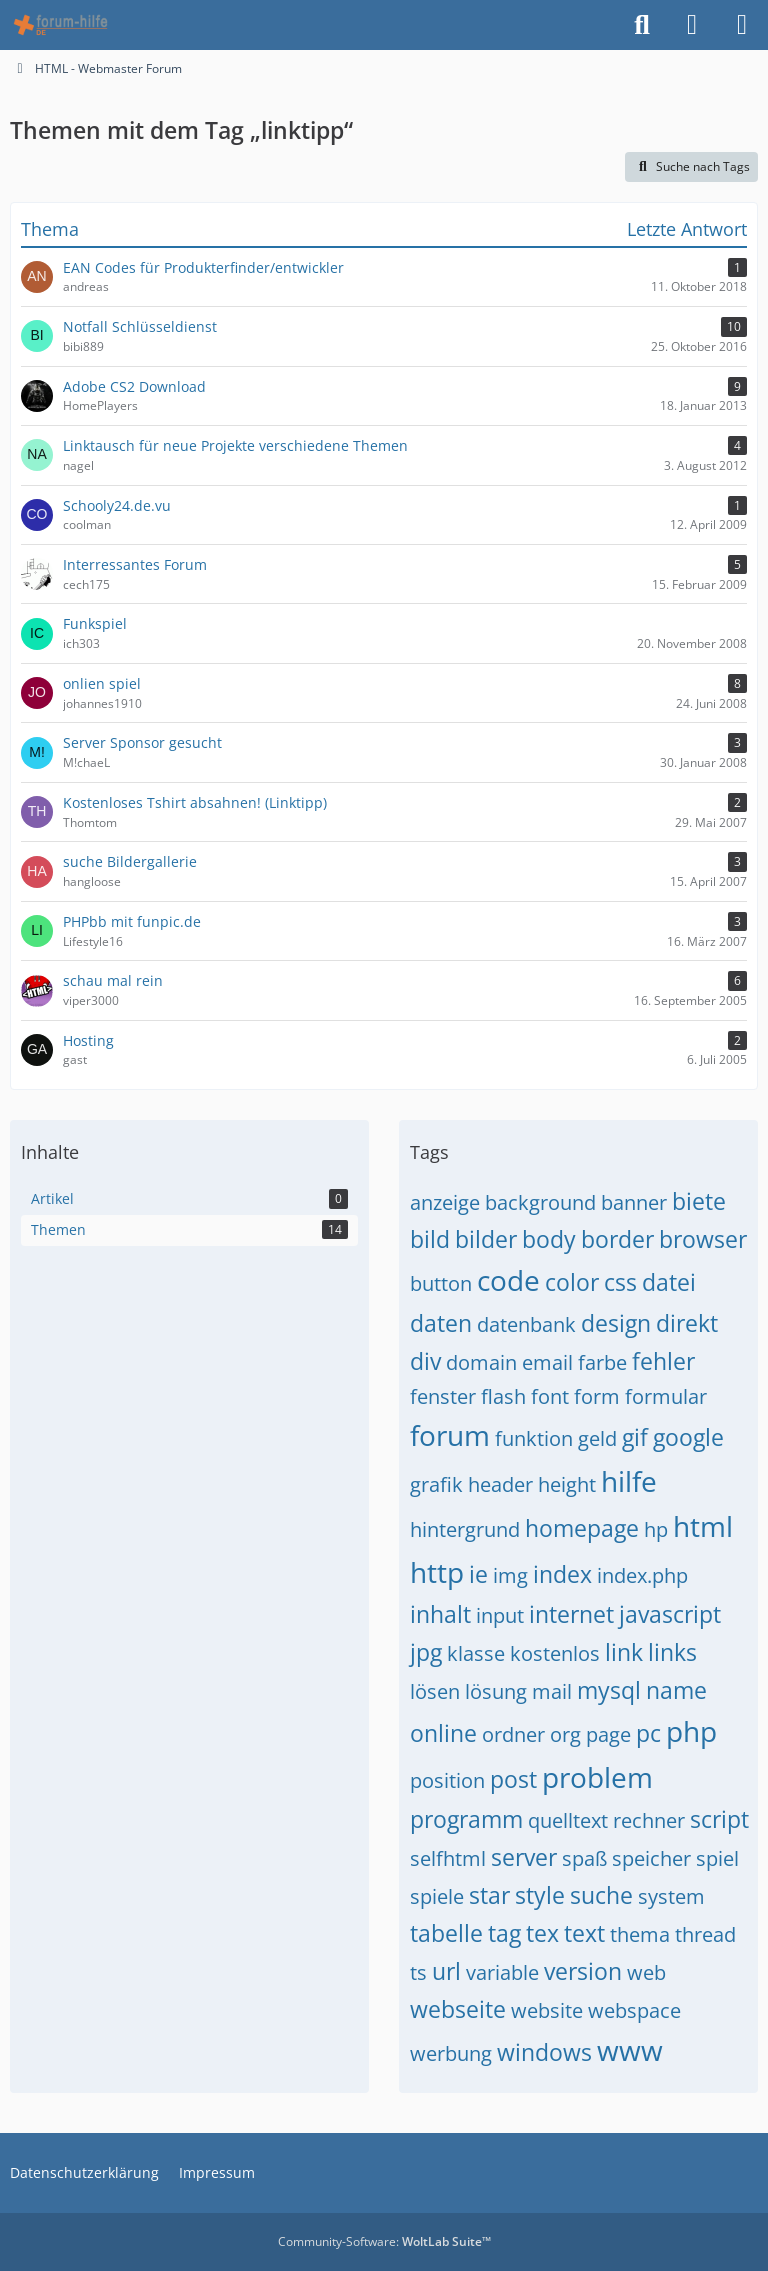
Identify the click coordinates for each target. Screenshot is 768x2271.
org (565, 1734)
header (500, 1484)
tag (504, 1933)
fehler (663, 1361)
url (446, 1971)
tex (542, 1933)
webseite (458, 2009)
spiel (717, 1858)
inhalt (440, 1614)
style (540, 1895)
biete (699, 1201)
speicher (651, 1858)
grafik (436, 1484)
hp (656, 1529)
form (597, 1396)
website (547, 2010)
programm (466, 1819)
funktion (534, 1438)
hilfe (629, 1481)
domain (481, 1362)
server (524, 1857)
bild (430, 1239)
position (447, 1780)
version (583, 1971)
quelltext (568, 1820)
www (630, 2050)
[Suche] (642, 25)
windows (544, 2052)
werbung (451, 2053)
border (617, 1239)
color (572, 1282)
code (508, 1280)
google (688, 1437)
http (437, 1572)
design (616, 1323)
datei (669, 1282)
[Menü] (742, 25)
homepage (582, 1528)
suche (601, 1895)
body (549, 1239)
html (703, 1526)
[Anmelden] (692, 25)
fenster (443, 1396)
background (540, 1202)
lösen (435, 1691)
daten (441, 1323)
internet (571, 1614)
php (691, 1731)
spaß (584, 1858)
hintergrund (465, 1529)
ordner (513, 1734)
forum (450, 1435)
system (671, 1896)
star (489, 1895)
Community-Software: (384, 2241)
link (624, 1652)
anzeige (445, 1202)
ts (418, 1972)
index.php (642, 1575)
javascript (670, 1614)
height (567, 1484)
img (510, 1575)
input (500, 1615)
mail (552, 1691)
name (676, 1690)
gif (635, 1437)
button (441, 1283)
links (672, 1652)
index (562, 1574)
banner (634, 1202)
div (425, 1361)
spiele (437, 1896)
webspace (634, 2010)
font (550, 1396)
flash (503, 1396)
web (646, 1972)
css (620, 1282)
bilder (486, 1239)
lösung (496, 1691)
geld (597, 1438)
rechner (649, 1820)
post (513, 1779)
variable (502, 1972)
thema (640, 1934)
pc (648, 1733)
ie (478, 1574)
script (719, 1819)
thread (705, 1934)
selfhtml (448, 1858)
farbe (602, 1362)
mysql (609, 1690)
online (443, 1733)
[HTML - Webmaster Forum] (60, 25)
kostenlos (555, 1653)
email (547, 1362)
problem (597, 1777)
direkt (687, 1323)
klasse (476, 1653)
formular (666, 1396)
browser (703, 1239)
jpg (426, 1652)
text (584, 1933)
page (608, 1734)
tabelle (446, 1933)
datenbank (526, 1324)
